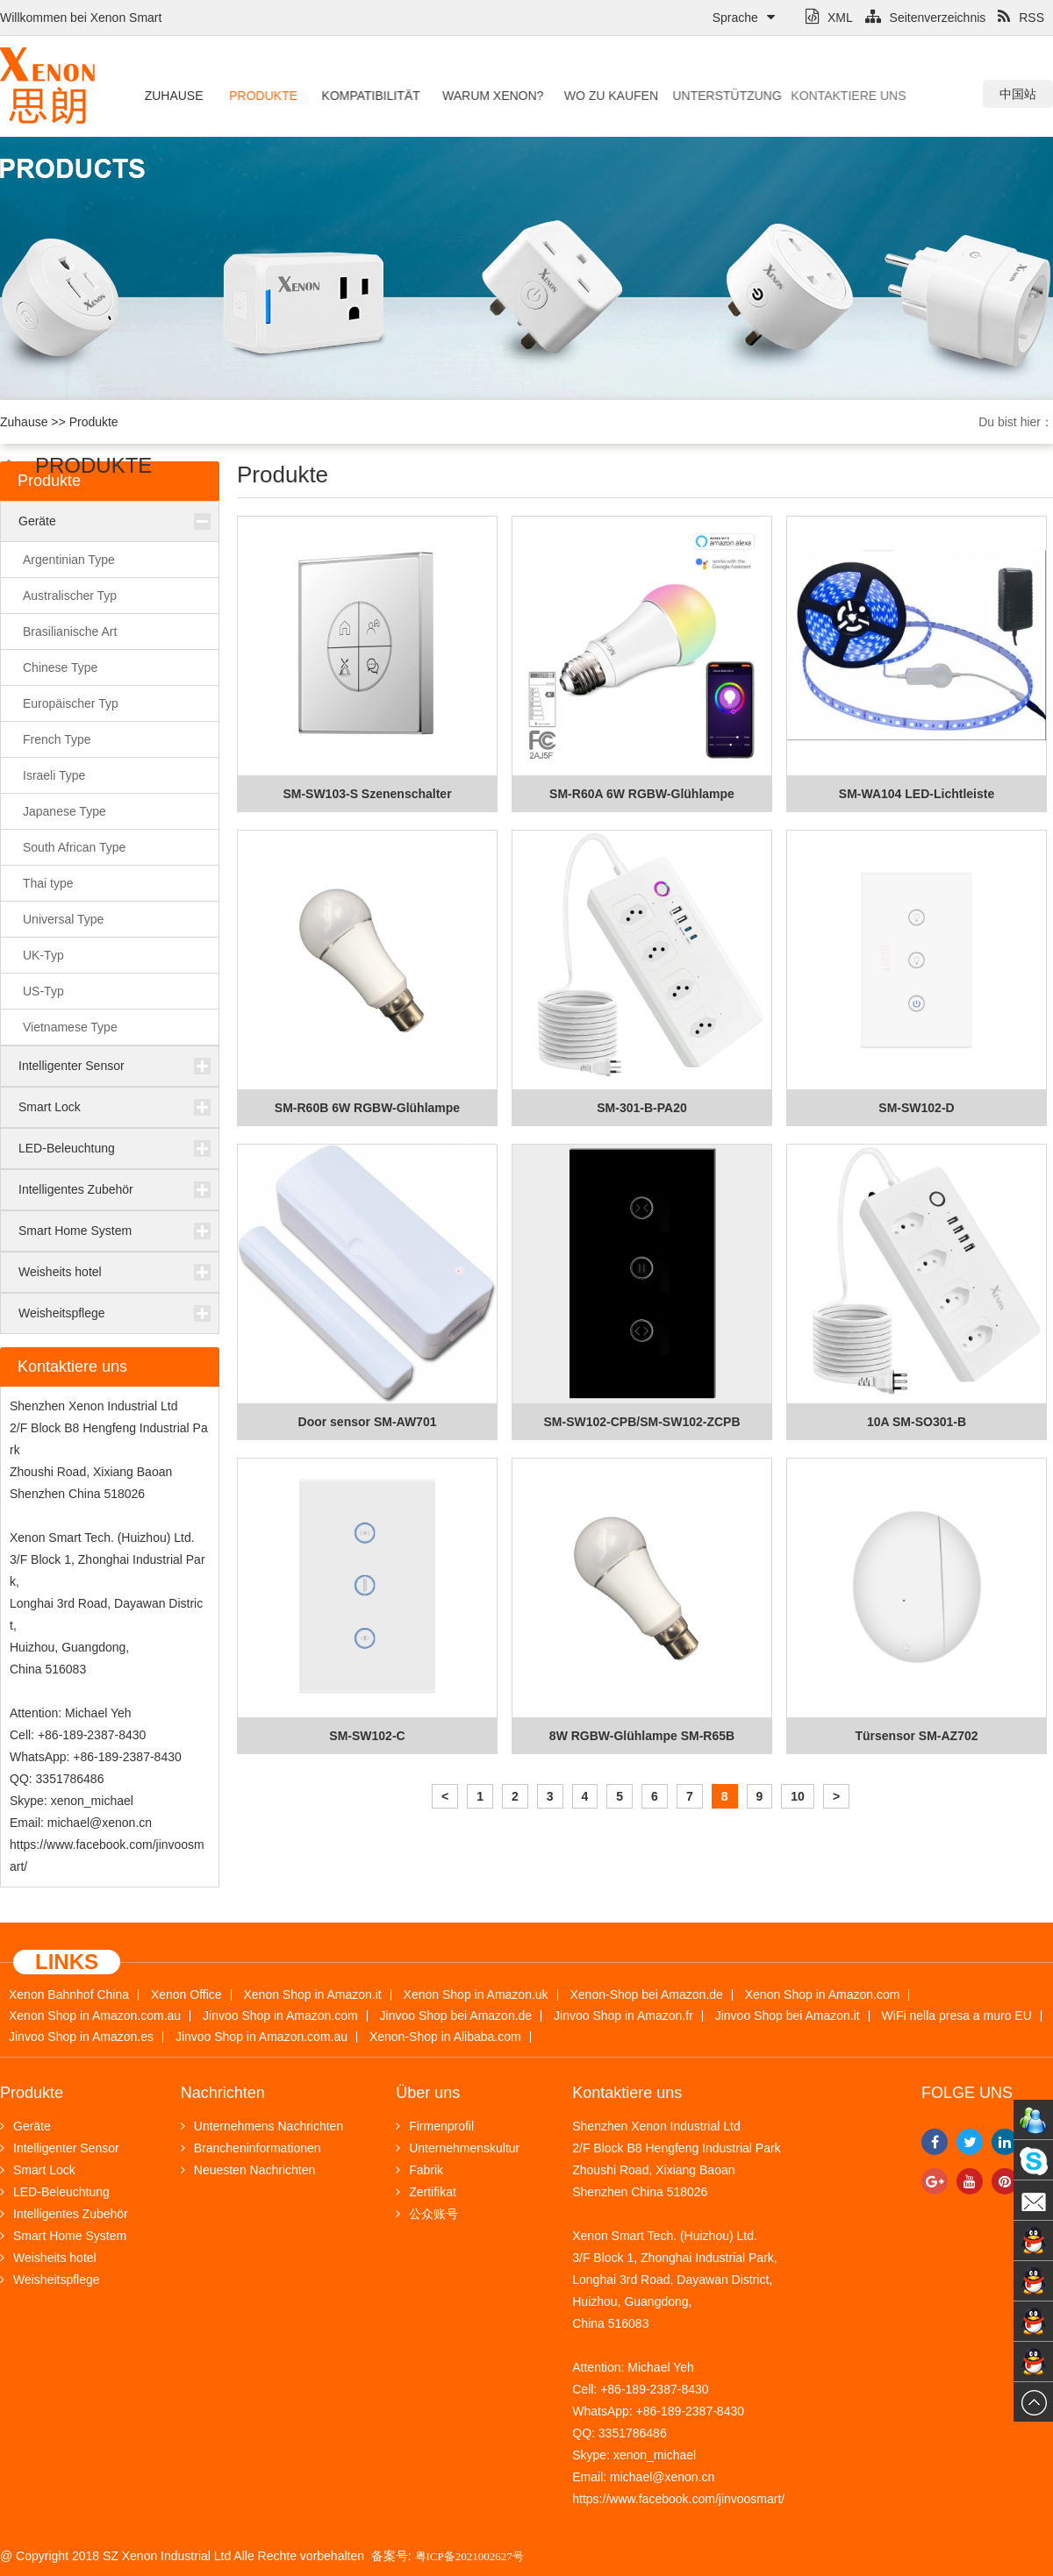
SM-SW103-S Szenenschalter (367, 794)
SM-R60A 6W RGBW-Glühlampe (641, 794)
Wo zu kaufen (591, 96)
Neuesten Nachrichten (248, 2170)
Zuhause (172, 96)
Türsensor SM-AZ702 (916, 1736)
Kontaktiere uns (800, 96)
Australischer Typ (70, 596)
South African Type (74, 847)
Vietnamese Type (70, 1027)
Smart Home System (75, 1231)
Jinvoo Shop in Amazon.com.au (261, 2037)
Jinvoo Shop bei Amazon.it (787, 2016)
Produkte (260, 96)
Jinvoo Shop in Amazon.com (280, 2016)
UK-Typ (43, 955)
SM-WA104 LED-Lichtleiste (916, 794)
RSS (1021, 18)
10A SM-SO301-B (916, 1422)
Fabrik (419, 2170)
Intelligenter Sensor (71, 1066)
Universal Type (63, 919)
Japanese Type (64, 811)
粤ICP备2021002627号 (469, 2556)
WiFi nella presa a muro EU (957, 2016)
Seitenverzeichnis (925, 18)
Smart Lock (49, 1107)
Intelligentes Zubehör (75, 1189)
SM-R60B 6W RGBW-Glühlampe (367, 1108)
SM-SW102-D (916, 1108)
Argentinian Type (69, 560)
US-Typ (43, 991)
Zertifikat (426, 2192)
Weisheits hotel (60, 1272)
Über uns (428, 2092)
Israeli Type (54, 775)
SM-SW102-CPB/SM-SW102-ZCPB (641, 1422)
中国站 (1017, 94)
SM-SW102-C (367, 1736)
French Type (57, 739)
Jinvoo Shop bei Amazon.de (456, 2016)
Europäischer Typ (70, 703)
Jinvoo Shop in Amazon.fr (623, 2016)
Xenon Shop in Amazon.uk (476, 1995)
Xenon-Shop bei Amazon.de (646, 1995)
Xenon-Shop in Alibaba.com (445, 2037)
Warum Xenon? (477, 96)
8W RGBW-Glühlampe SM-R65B (641, 1736)
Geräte (37, 521)
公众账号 (427, 2214)
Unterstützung (694, 96)
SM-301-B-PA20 (641, 1108)
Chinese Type (60, 667)
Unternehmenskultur (457, 2148)
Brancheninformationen (251, 2148)
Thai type (48, 883)
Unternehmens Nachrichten (262, 2126)
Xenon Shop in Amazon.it (312, 1995)
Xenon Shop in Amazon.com (822, 1995)
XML (829, 18)
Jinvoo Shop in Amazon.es (81, 2037)
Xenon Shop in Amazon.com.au (95, 2016)
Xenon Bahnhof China (69, 1995)
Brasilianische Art (70, 631)
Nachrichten (223, 2092)
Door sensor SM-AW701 (367, 1422)
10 (798, 1796)
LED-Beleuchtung (66, 1148)
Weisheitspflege (61, 1313)
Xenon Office (186, 1995)
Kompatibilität (361, 96)
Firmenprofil (435, 2126)
